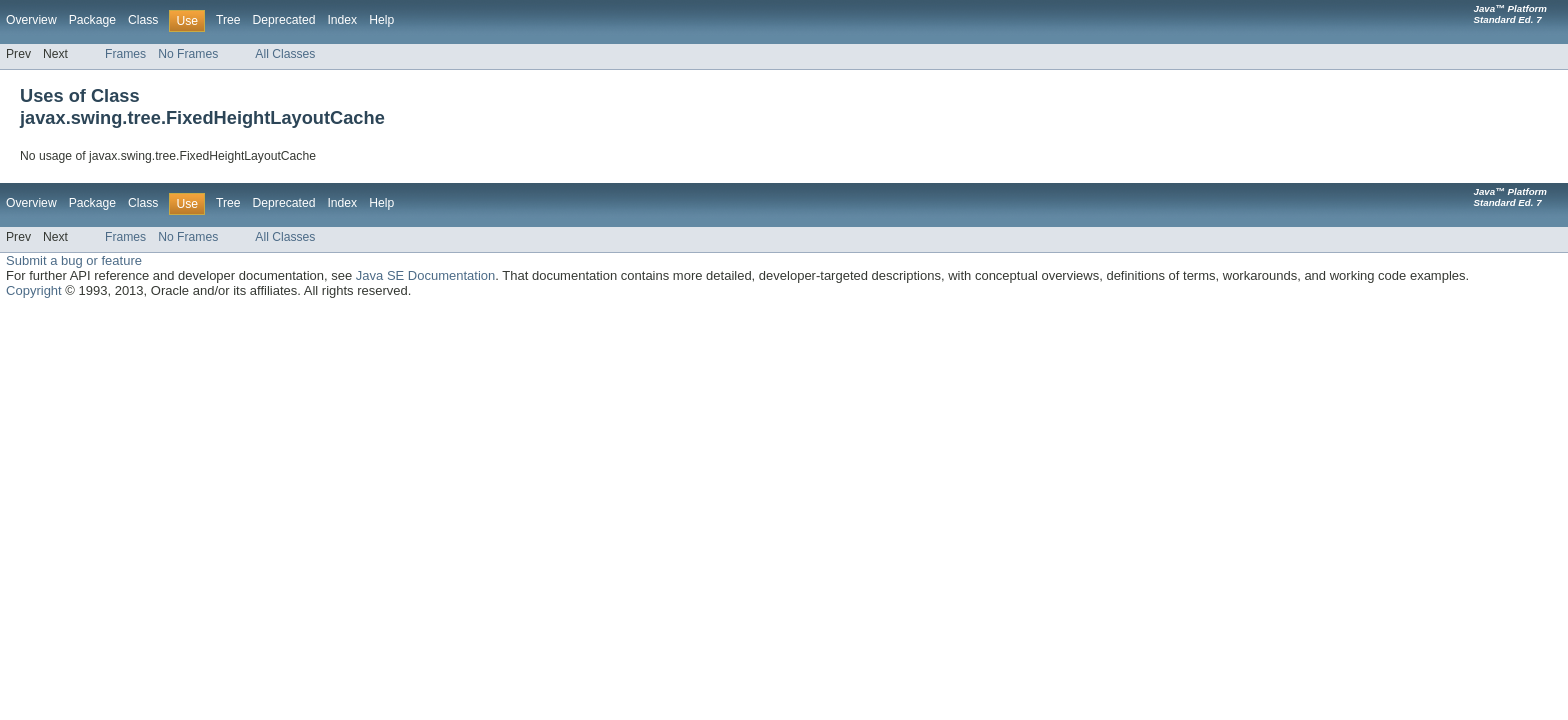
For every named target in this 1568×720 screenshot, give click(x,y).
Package (92, 20)
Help (381, 20)
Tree (228, 20)
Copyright (34, 290)
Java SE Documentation (425, 275)
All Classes (285, 54)
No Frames (188, 54)
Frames (125, 54)
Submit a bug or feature (74, 260)
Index (342, 20)
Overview (31, 20)
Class (143, 20)
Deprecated (284, 20)
